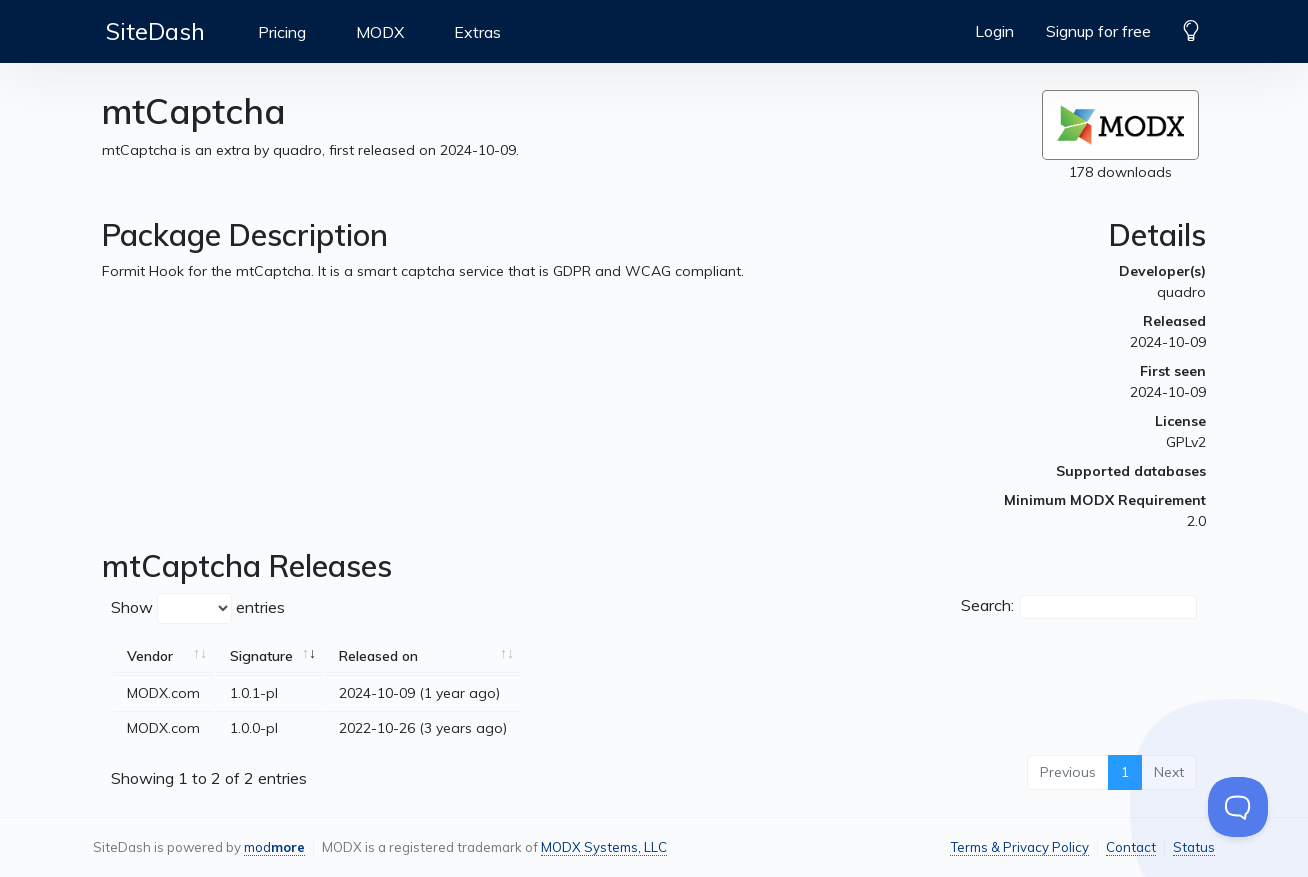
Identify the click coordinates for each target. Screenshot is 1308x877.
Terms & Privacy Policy (1019, 847)
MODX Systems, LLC (604, 847)
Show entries (198, 608)
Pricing (282, 32)
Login (994, 31)
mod (274, 847)
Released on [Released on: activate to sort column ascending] (378, 656)
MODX (380, 32)
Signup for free (1098, 31)
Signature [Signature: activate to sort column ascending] (261, 656)
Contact (1131, 847)
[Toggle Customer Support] (1238, 807)
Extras (477, 32)
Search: (1079, 607)
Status (1194, 847)
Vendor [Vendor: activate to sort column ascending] (150, 656)
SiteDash (155, 31)
